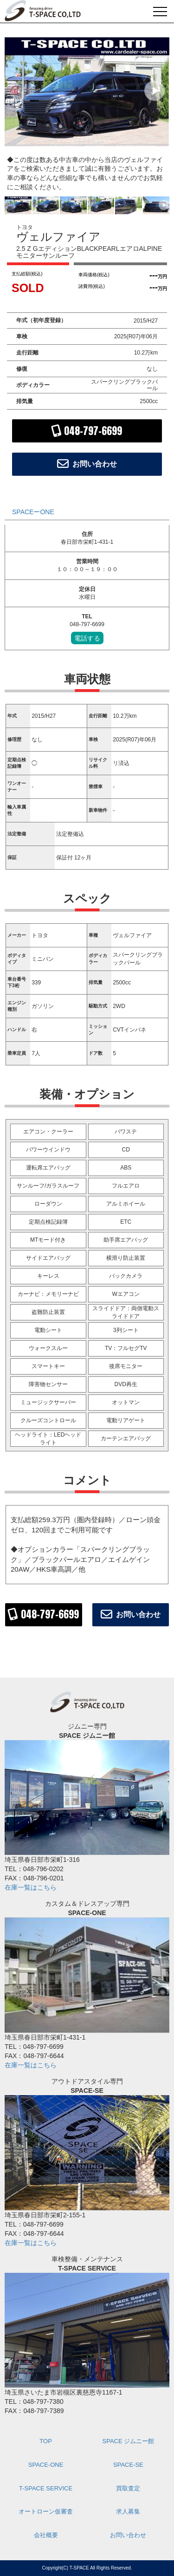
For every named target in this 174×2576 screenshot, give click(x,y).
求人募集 (128, 2511)
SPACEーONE (33, 512)
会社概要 (46, 2535)
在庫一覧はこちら (31, 1887)
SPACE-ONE (46, 2464)
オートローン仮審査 (46, 2511)
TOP (45, 2441)
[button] (154, 91)
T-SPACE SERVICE (45, 2488)
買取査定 (128, 2488)
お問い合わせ (128, 2535)
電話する (87, 638)
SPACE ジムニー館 (129, 2441)
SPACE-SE (128, 2464)
